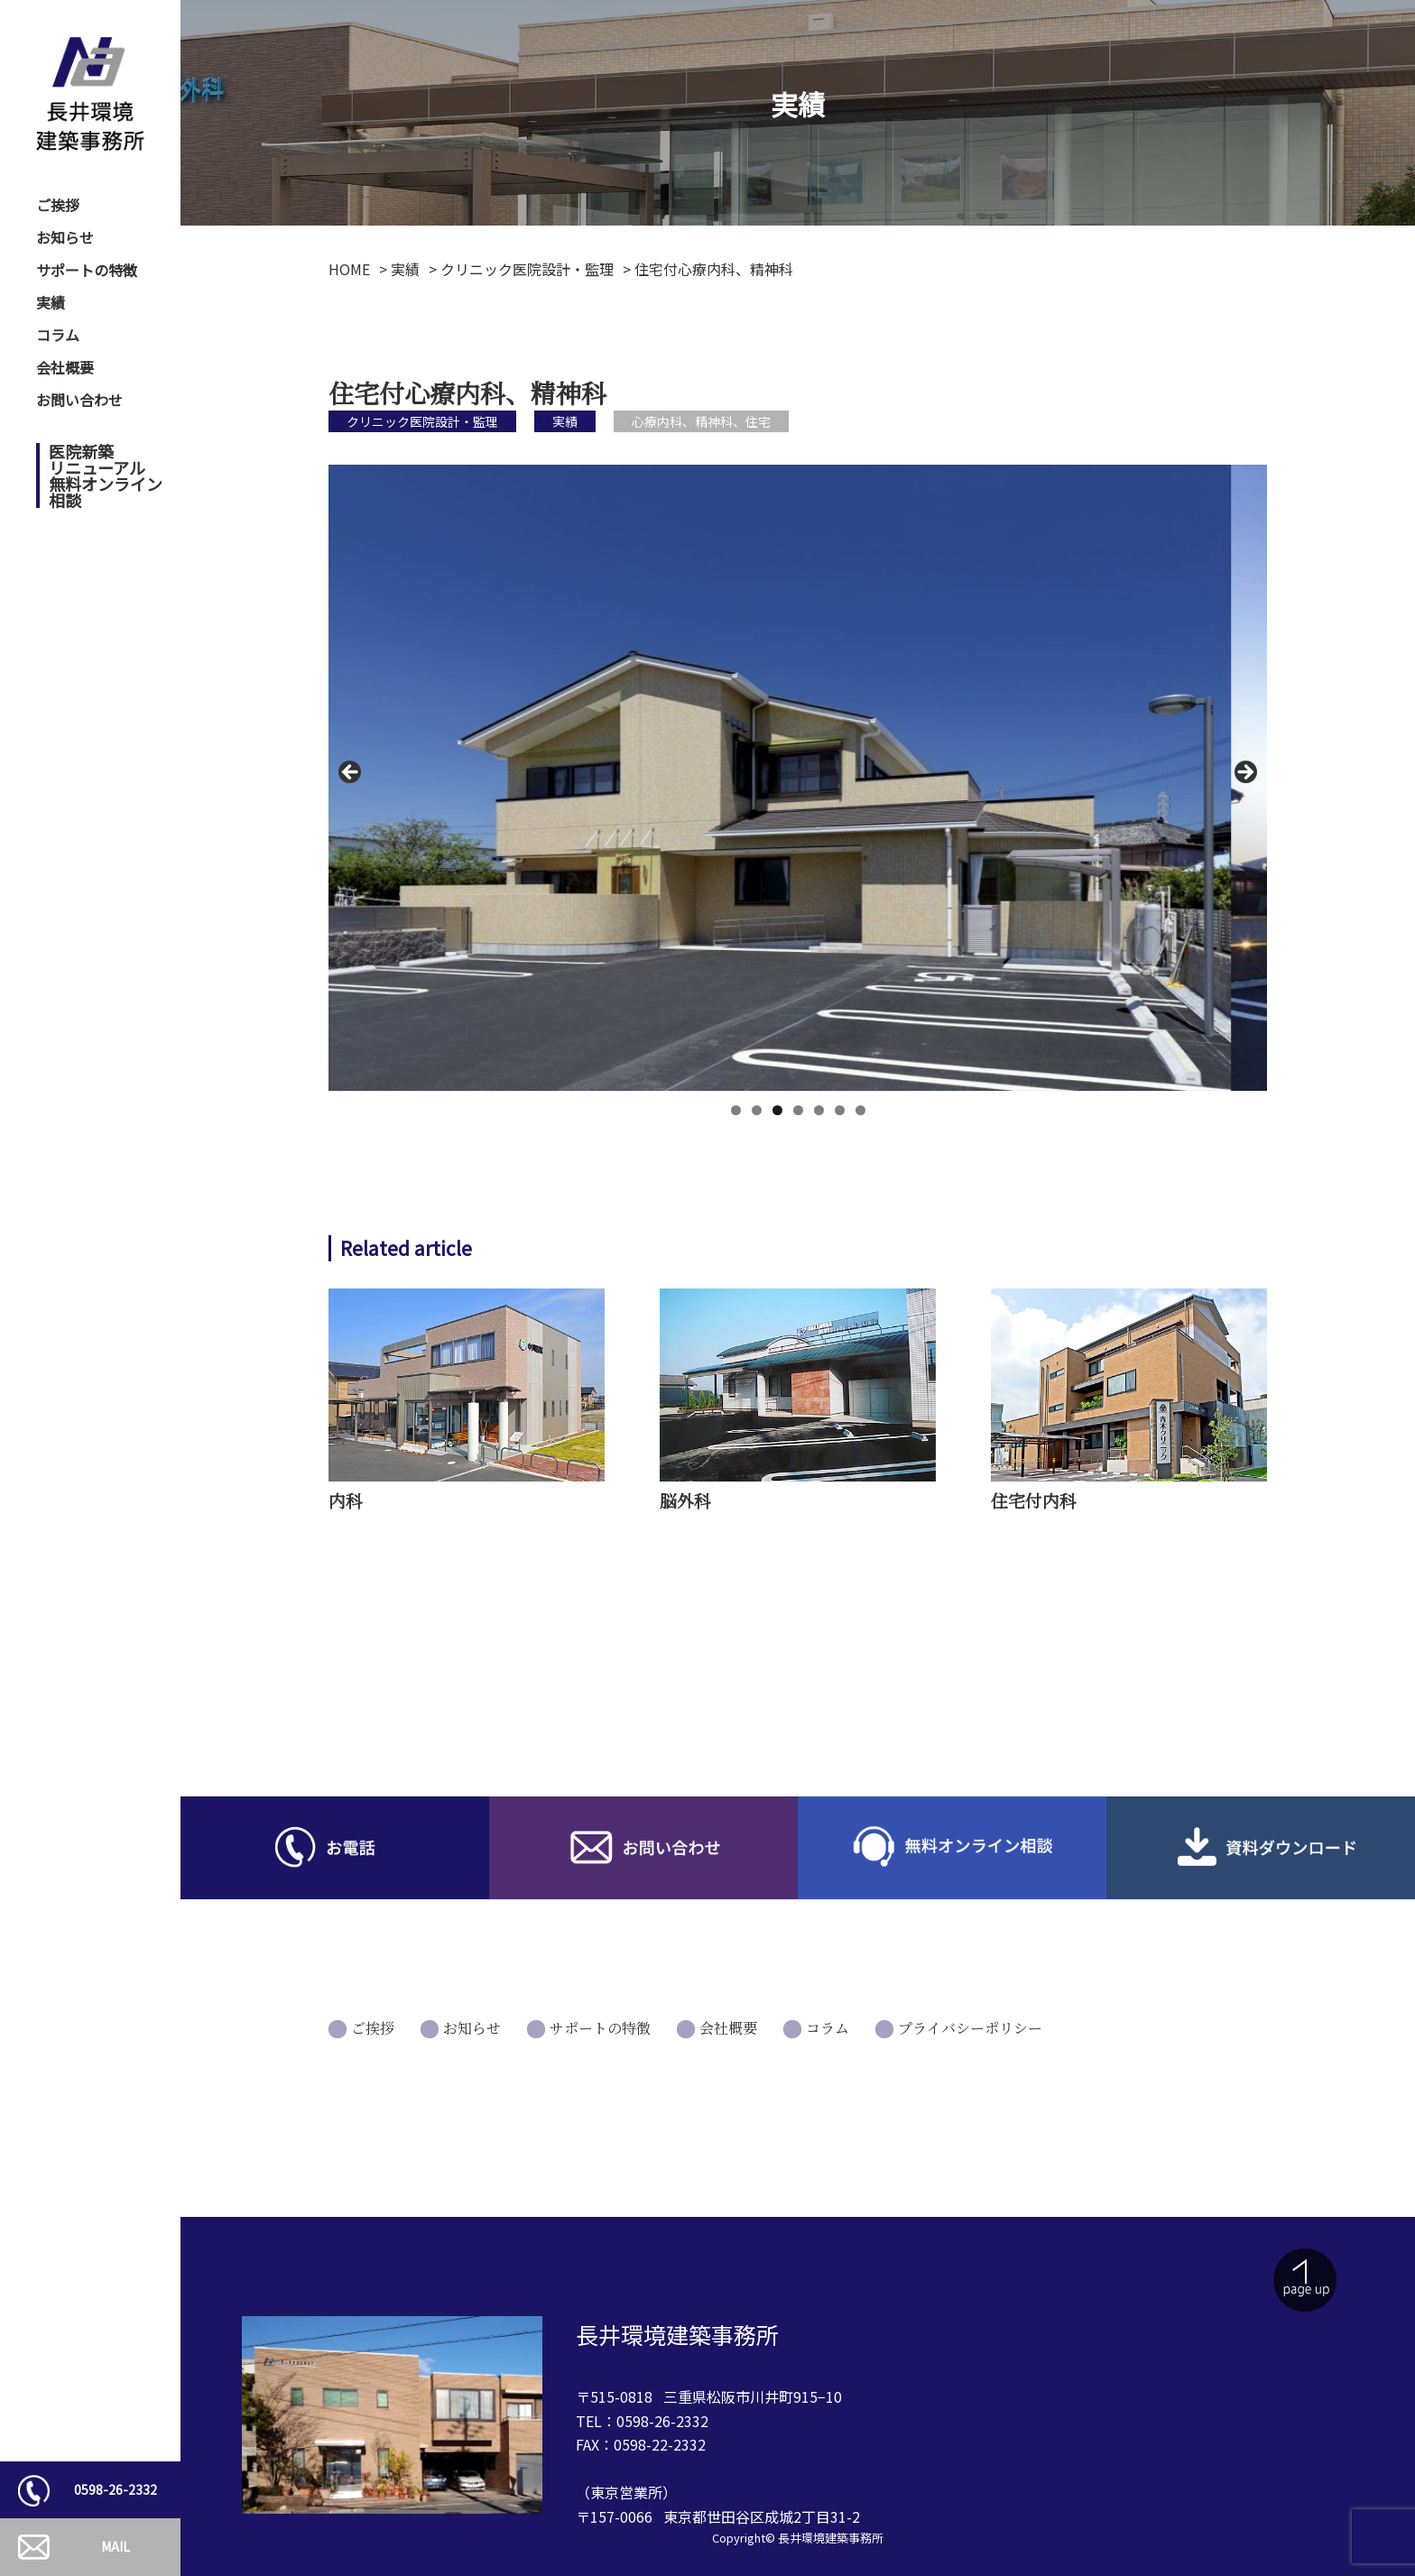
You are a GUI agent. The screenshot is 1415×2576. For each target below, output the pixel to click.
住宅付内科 (1034, 1500)
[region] (797, 777)
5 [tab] (819, 1110)
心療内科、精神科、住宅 (701, 421)
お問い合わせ (79, 400)
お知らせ (65, 237)
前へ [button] (351, 773)
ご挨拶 (57, 205)
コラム (57, 335)
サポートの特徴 (86, 270)
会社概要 (65, 367)
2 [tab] (757, 1110)
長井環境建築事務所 (830, 2537)
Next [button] (1244, 773)
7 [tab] (860, 1110)
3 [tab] (777, 1110)
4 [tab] (798, 1110)
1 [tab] (736, 1110)
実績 (50, 302)
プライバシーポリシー (970, 2027)
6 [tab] (840, 1110)
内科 (345, 1500)
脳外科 (685, 1500)
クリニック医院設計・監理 (422, 421)
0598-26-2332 (115, 2489)
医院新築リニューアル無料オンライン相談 (105, 475)
